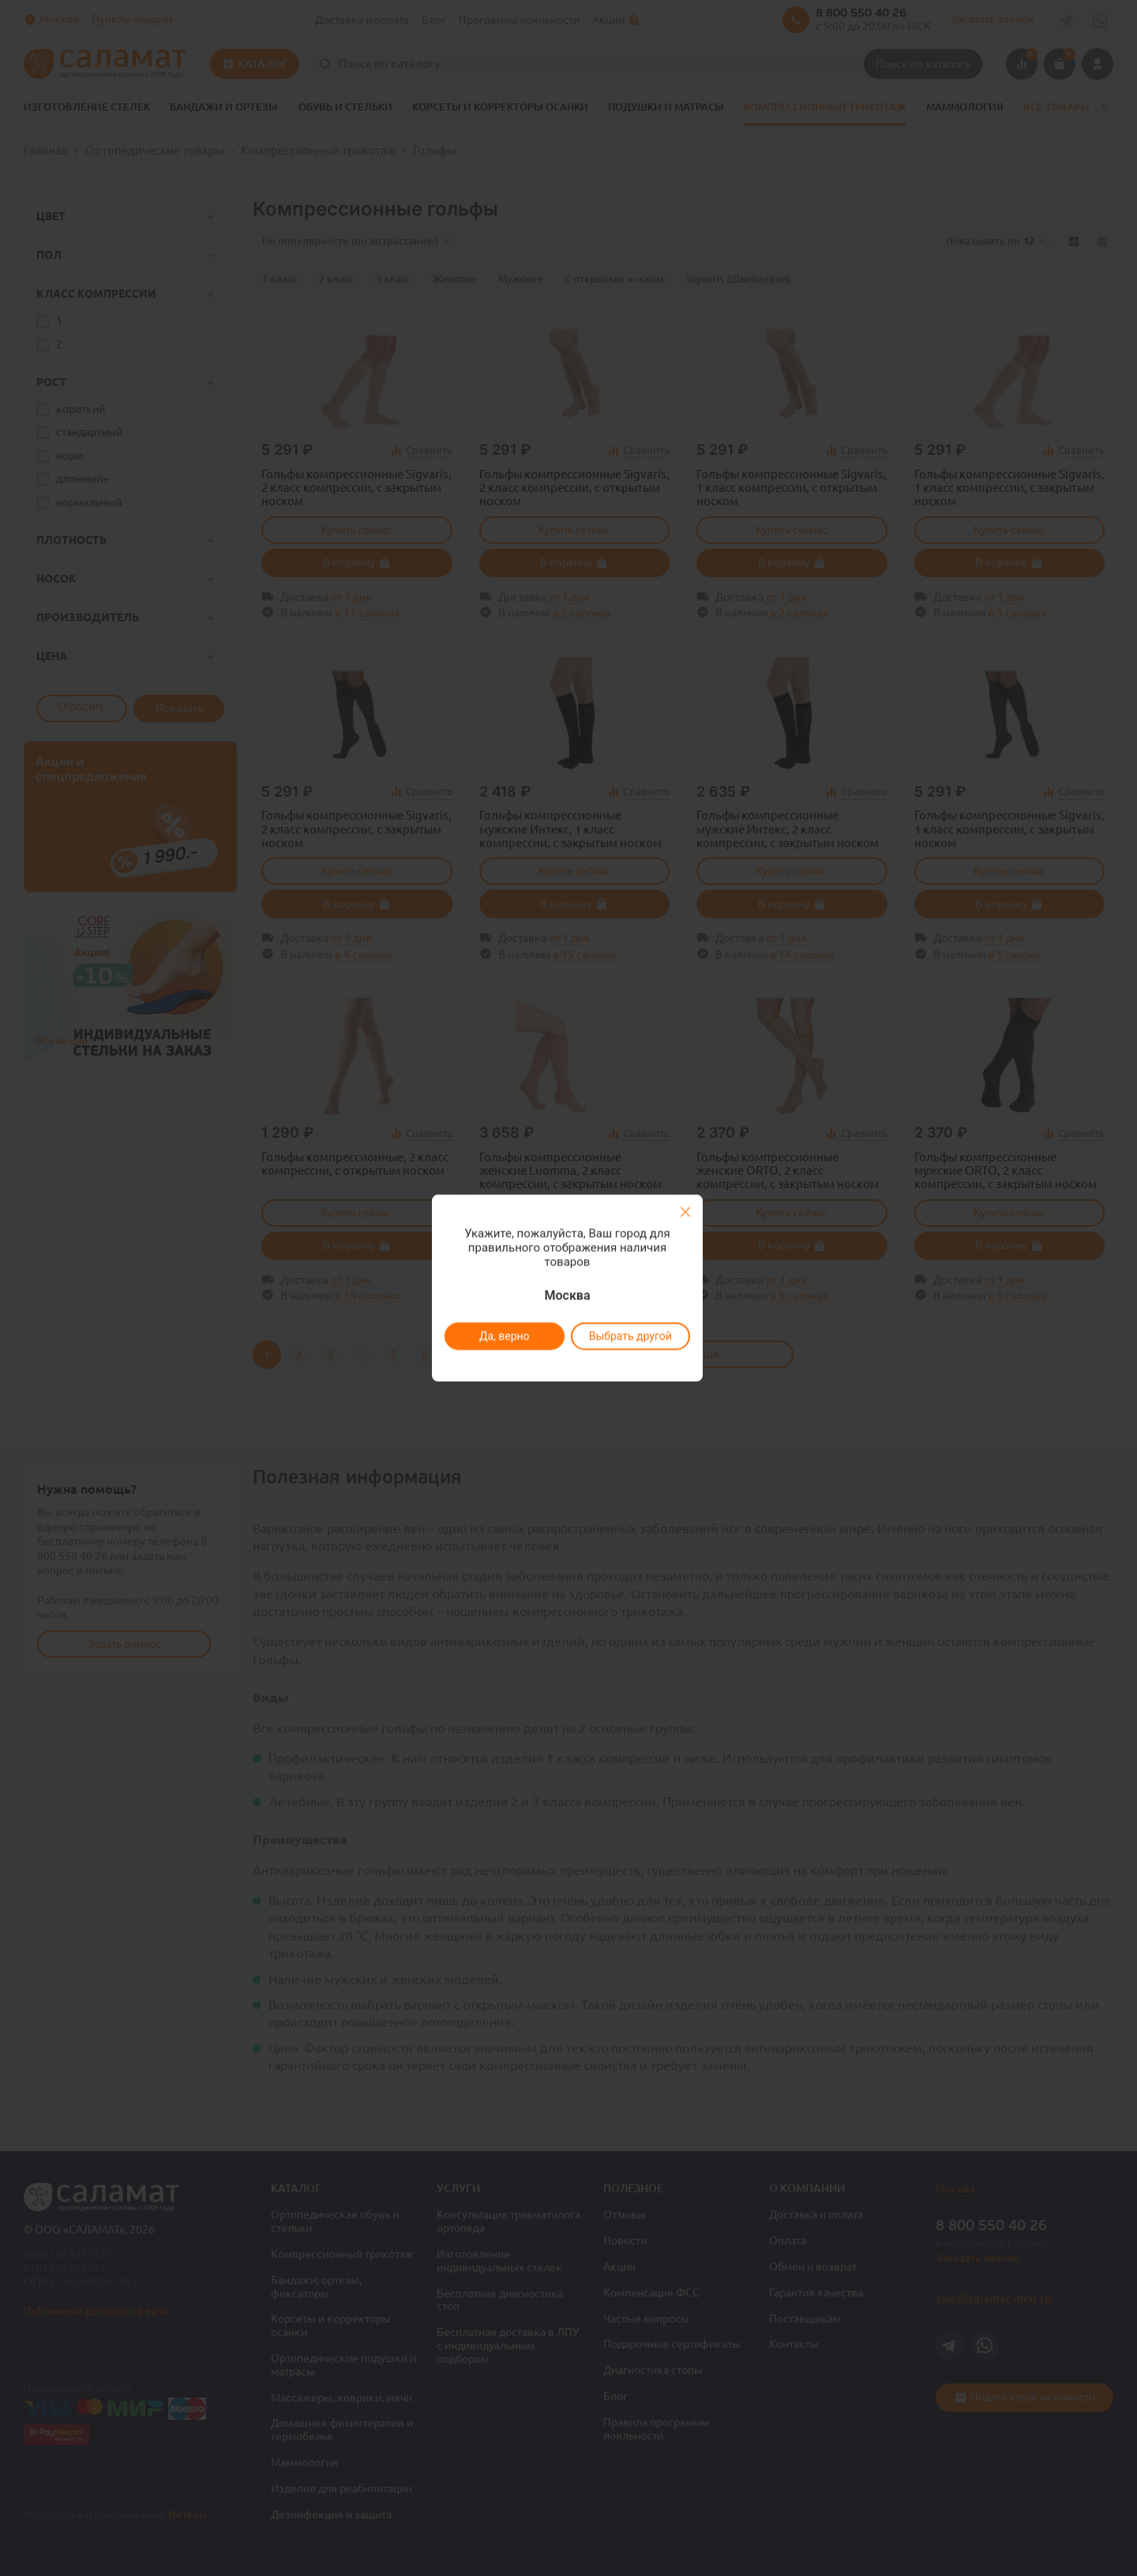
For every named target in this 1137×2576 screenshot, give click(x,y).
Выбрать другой (629, 1335)
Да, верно (503, 1335)
